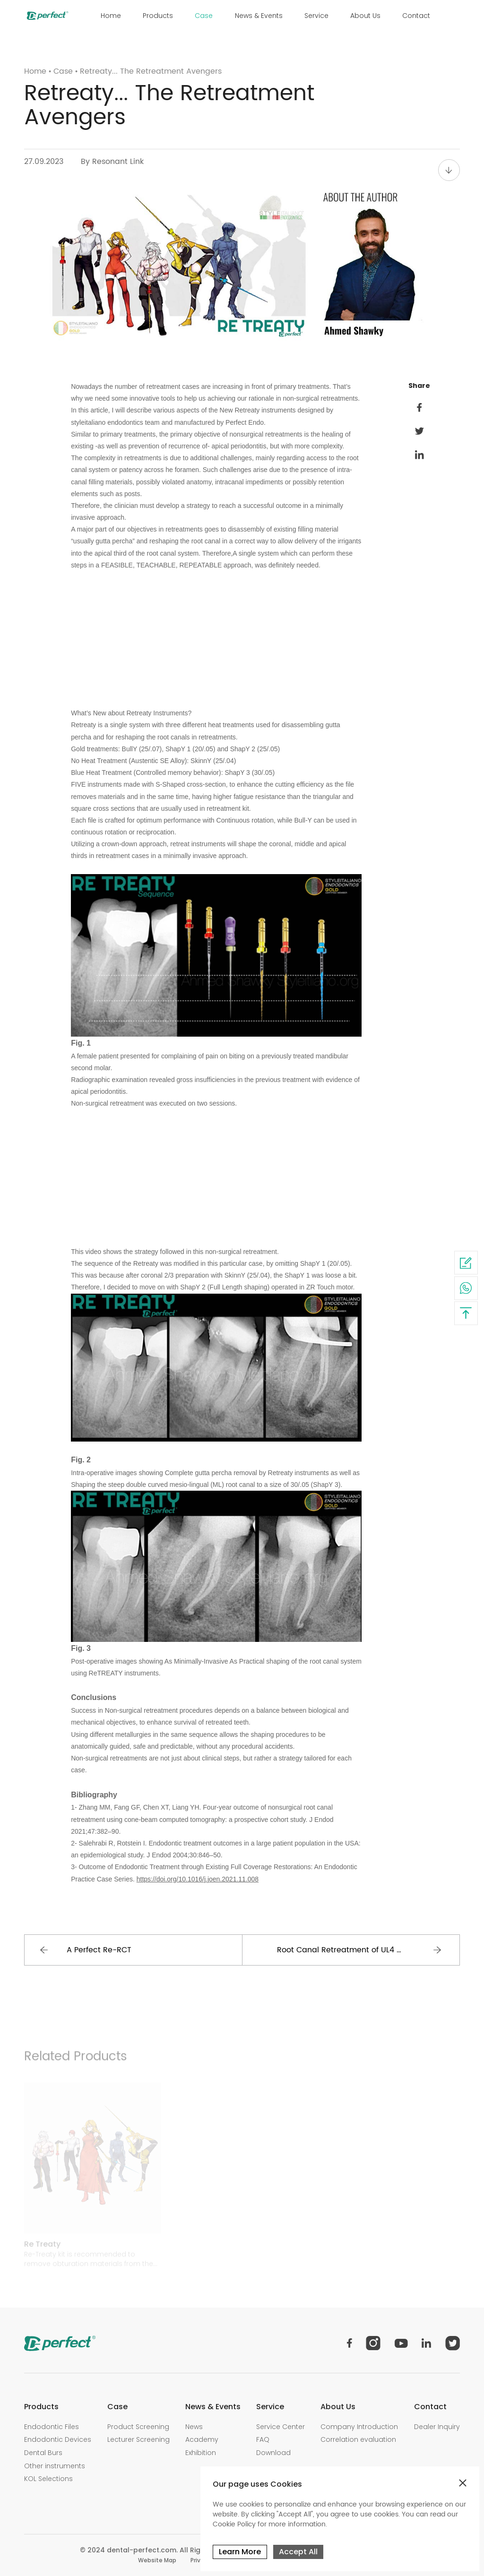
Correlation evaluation (358, 2439)
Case (204, 15)
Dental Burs (43, 2452)
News (194, 2426)
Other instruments (54, 2466)
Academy (201, 2439)
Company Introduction (359, 2426)
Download (273, 2452)
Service (316, 15)
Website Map (157, 2560)
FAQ (262, 2439)
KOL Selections (48, 2478)
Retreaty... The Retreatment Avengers (151, 71)
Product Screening (138, 2426)
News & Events (259, 15)
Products (158, 15)
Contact (416, 15)
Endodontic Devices (57, 2439)
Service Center (280, 2426)
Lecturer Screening (138, 2439)
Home (111, 15)
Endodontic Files (51, 2426)
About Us (365, 15)
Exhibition (200, 2452)
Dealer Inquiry (437, 2426)
